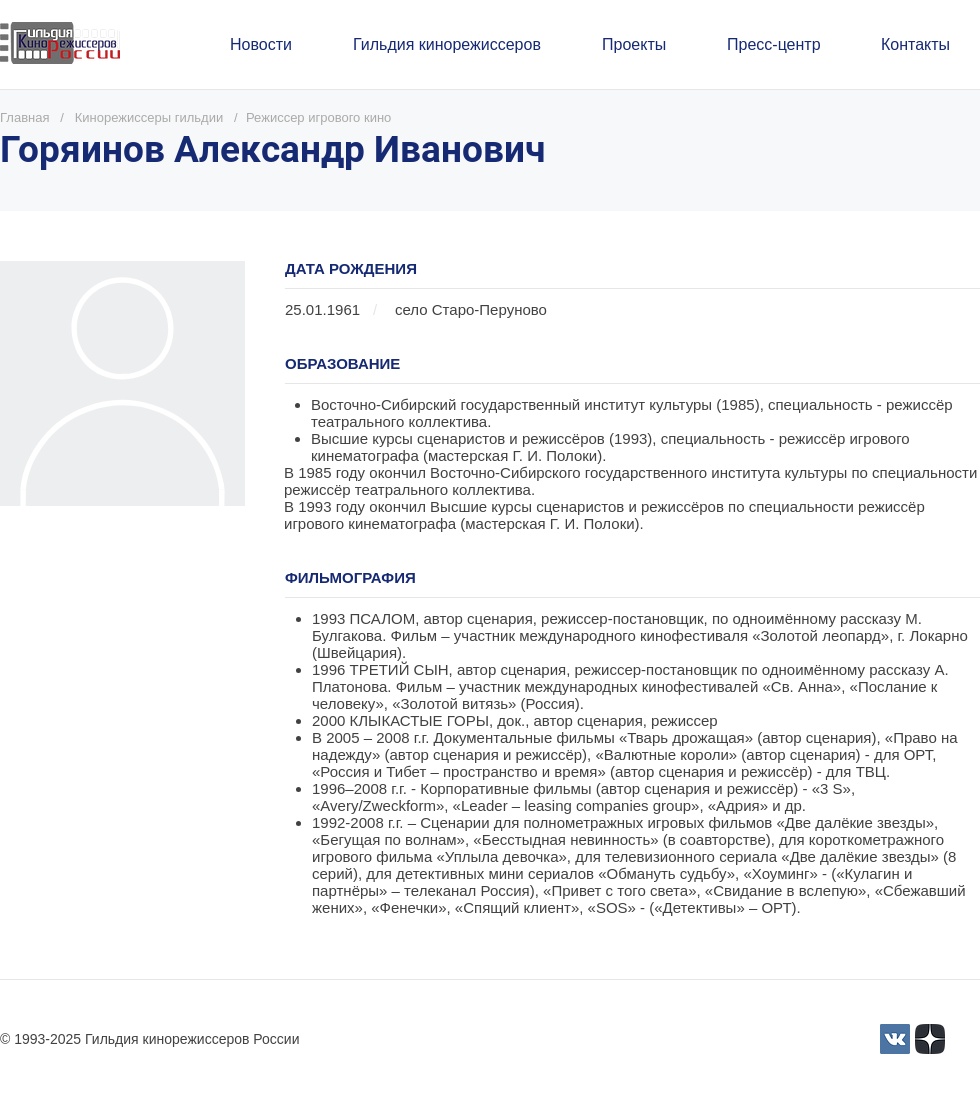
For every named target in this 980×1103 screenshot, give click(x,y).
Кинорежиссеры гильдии (149, 117)
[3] (895, 1039)
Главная (24, 117)
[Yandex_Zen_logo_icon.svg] (930, 1039)
